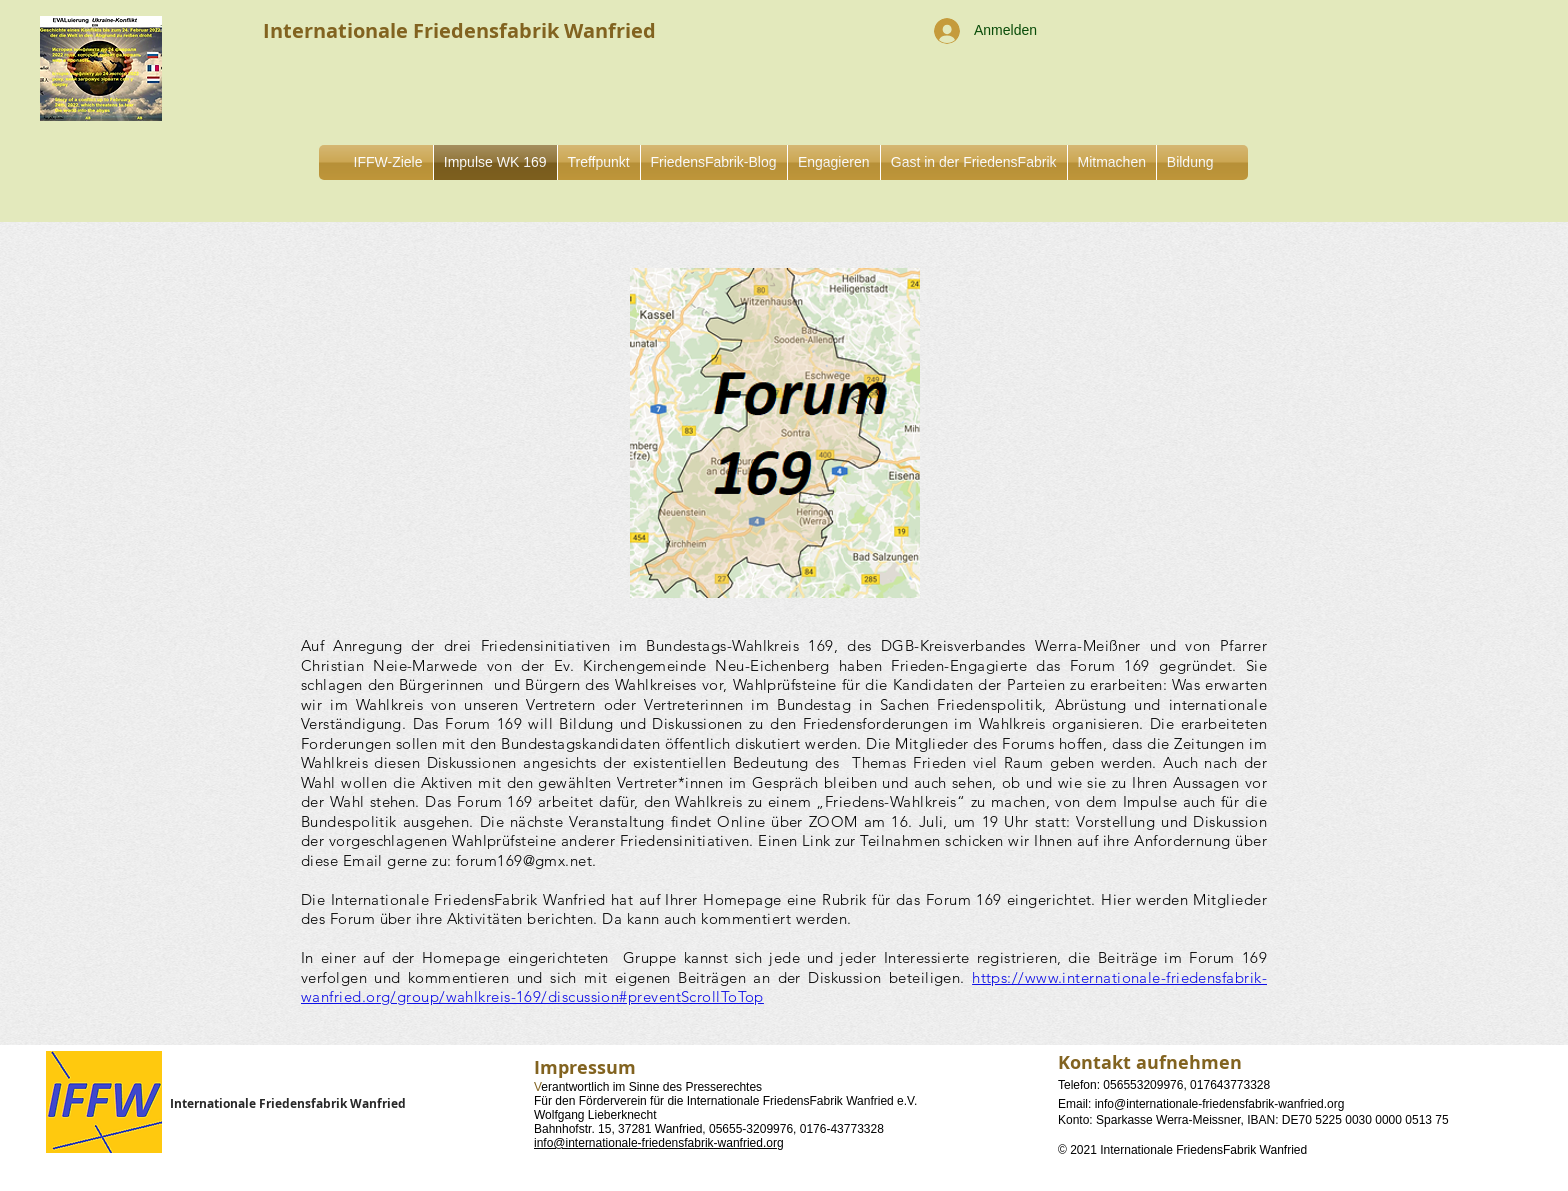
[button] (834, 162)
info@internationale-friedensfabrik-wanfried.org (659, 1143)
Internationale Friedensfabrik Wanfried (288, 1103)
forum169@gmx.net (524, 860)
